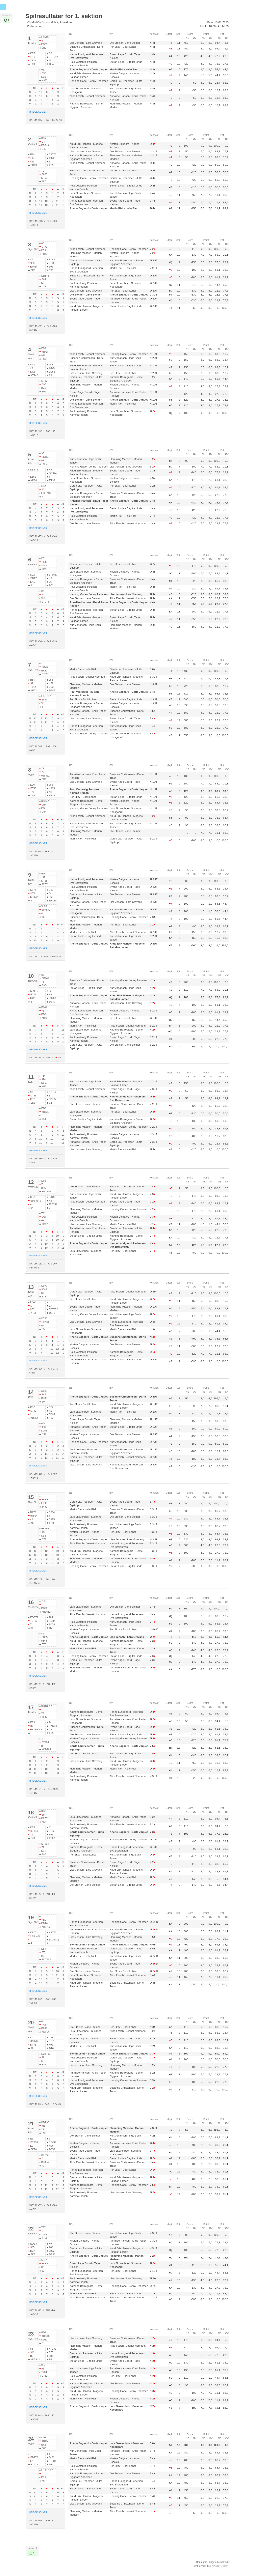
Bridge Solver (38, 112)
